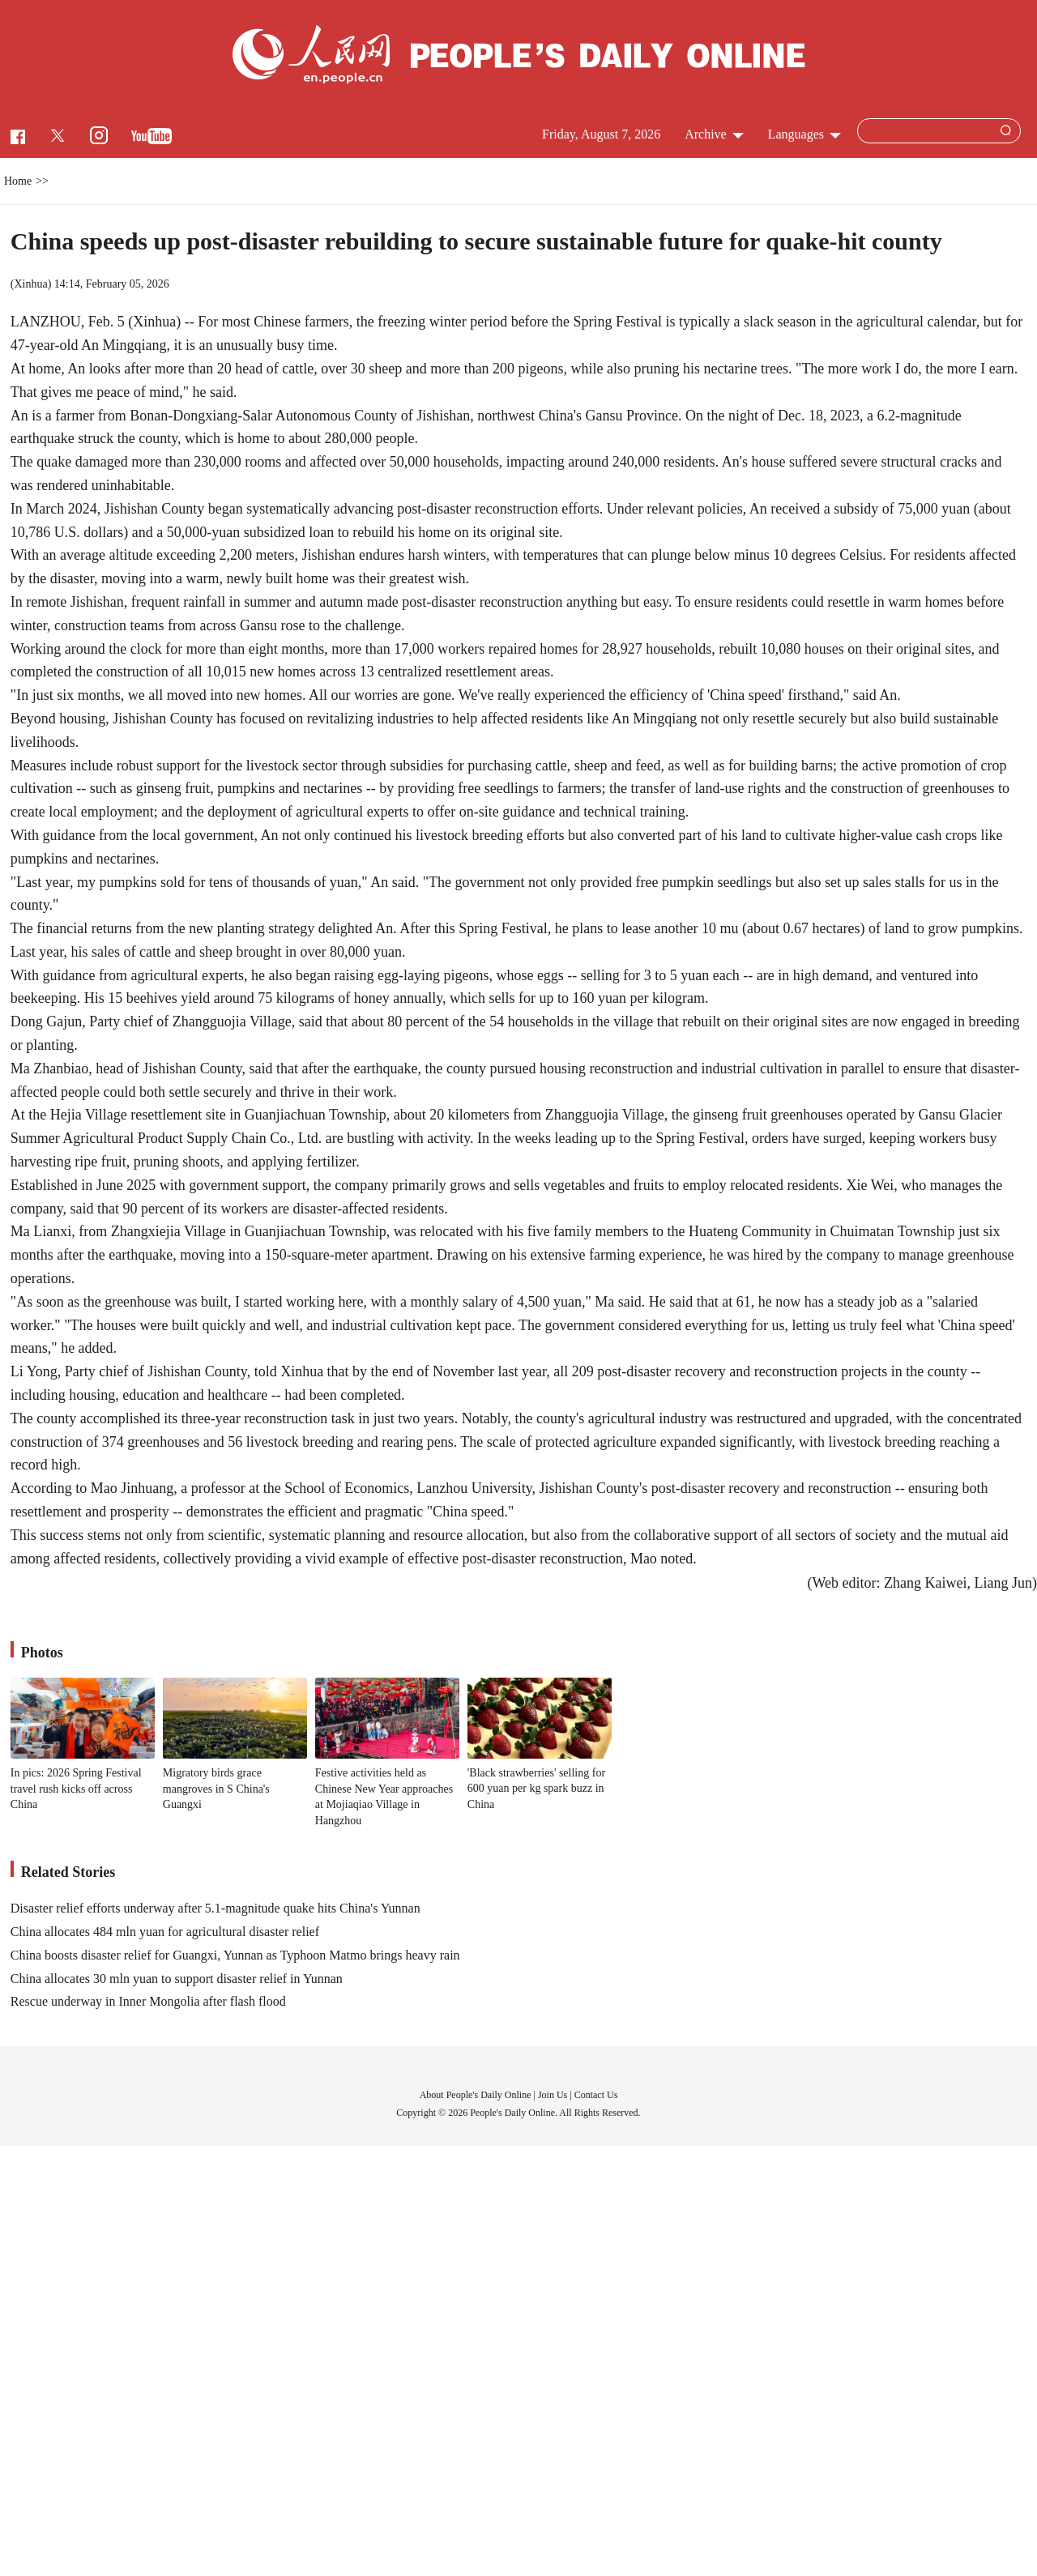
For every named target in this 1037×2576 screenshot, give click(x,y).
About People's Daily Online (475, 2094)
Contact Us (596, 2094)
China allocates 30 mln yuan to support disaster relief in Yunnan (177, 1978)
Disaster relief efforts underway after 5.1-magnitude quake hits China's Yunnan (215, 1908)
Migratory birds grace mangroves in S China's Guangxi (216, 1788)
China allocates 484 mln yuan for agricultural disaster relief (165, 1931)
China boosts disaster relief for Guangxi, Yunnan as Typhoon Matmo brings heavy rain (235, 1955)
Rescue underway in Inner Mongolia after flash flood (148, 2001)
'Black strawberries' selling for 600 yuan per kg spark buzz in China (536, 1788)
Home (18, 181)
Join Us (554, 2094)
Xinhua (30, 284)
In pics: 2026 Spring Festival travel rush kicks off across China (76, 1788)
